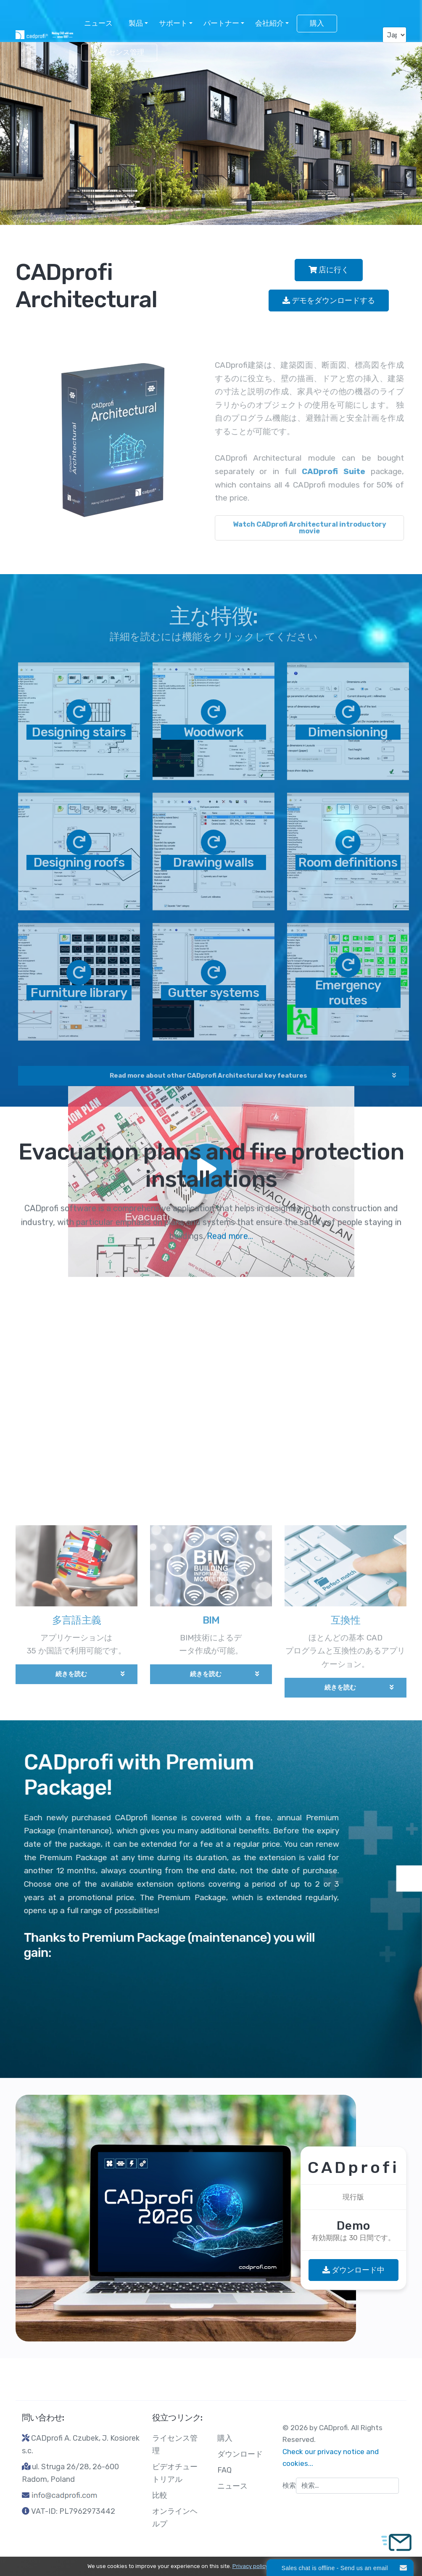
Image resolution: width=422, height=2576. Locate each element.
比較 (159, 2495)
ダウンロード (240, 2454)
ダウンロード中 (353, 2270)
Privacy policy (250, 2566)
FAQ (224, 2470)
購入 (317, 23)
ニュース (98, 23)
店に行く (329, 270)
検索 (289, 2485)
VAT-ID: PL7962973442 (73, 2511)
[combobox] (347, 2486)
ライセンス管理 (119, 52)
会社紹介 (269, 23)
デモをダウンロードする (328, 300)
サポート (173, 23)
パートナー (221, 23)
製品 (136, 23)
